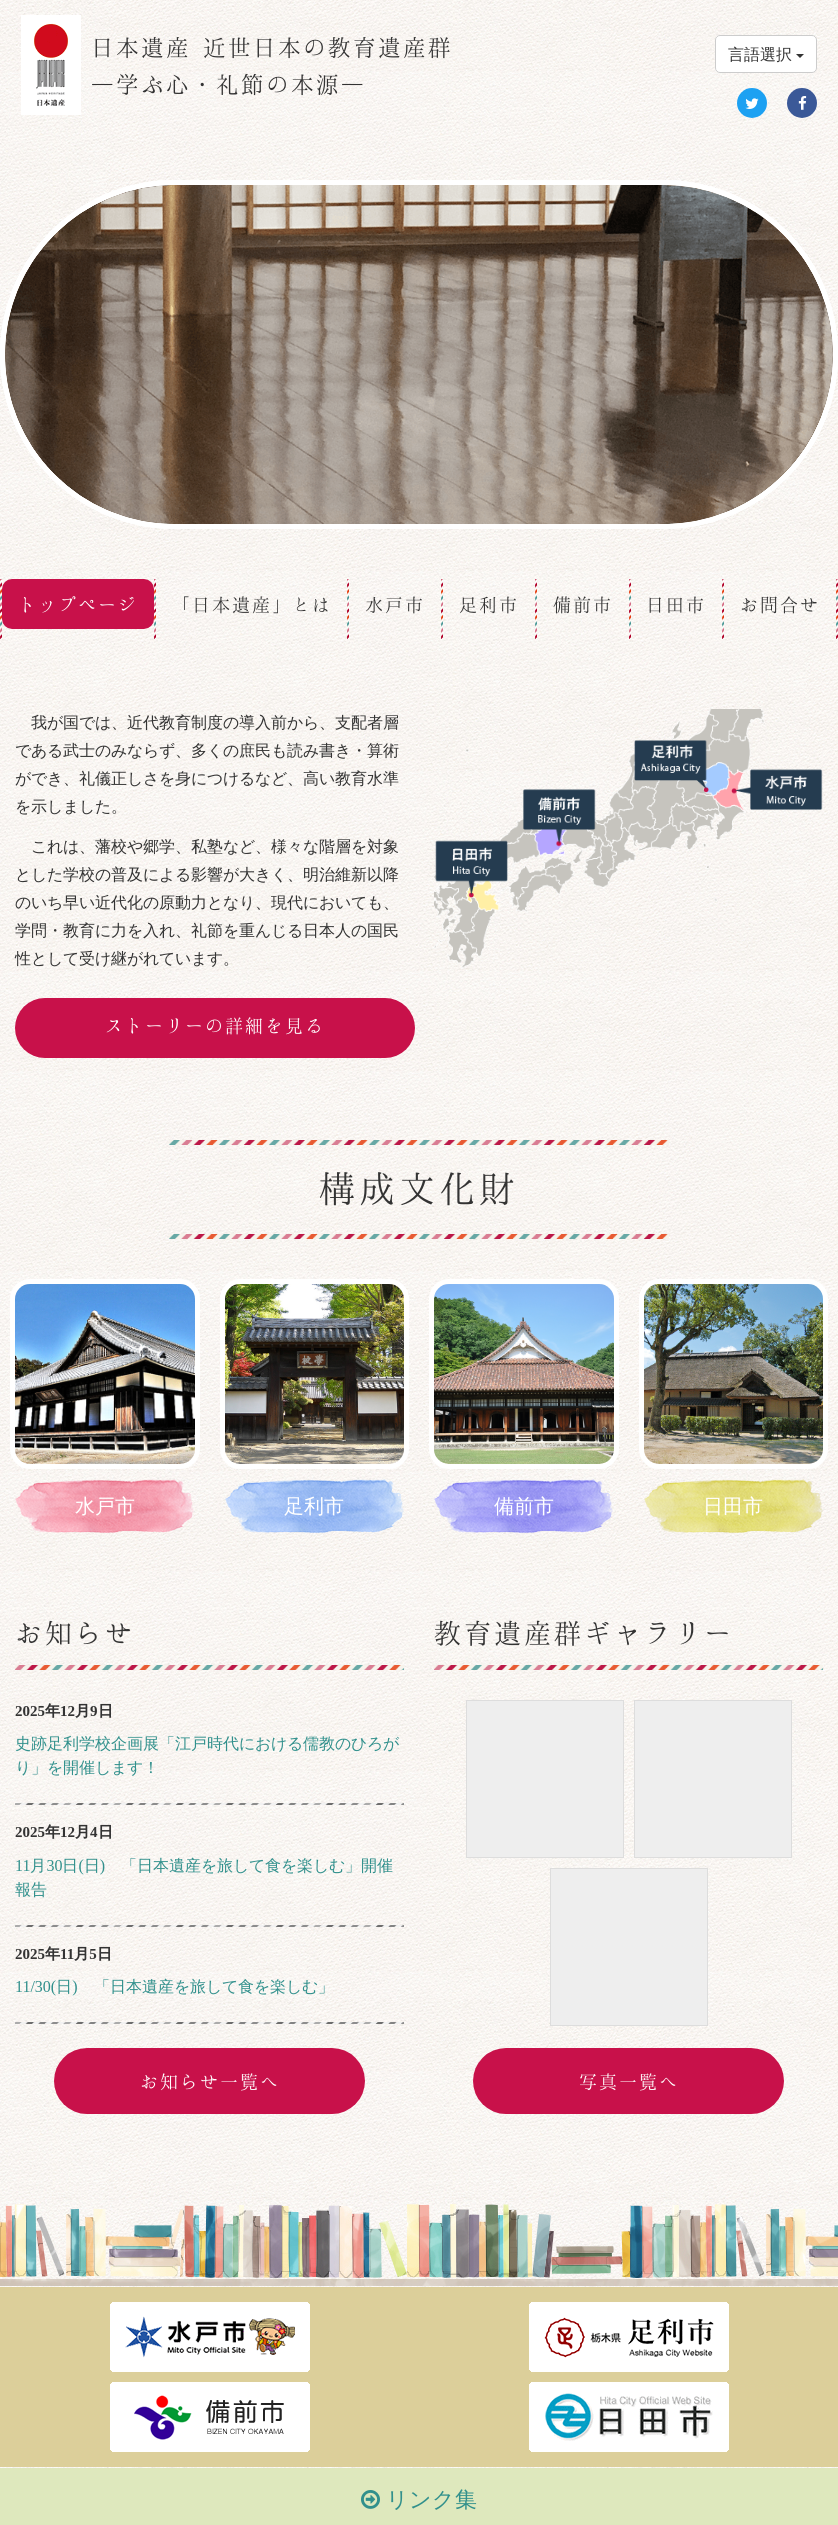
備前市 (583, 604)
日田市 (676, 604)
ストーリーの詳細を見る (215, 1025)
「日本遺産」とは (252, 604)
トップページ (78, 604)
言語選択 (766, 54)
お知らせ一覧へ (210, 2081)
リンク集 (419, 2499)
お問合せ (780, 604)
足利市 (489, 604)
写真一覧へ (629, 2081)
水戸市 (395, 604)
